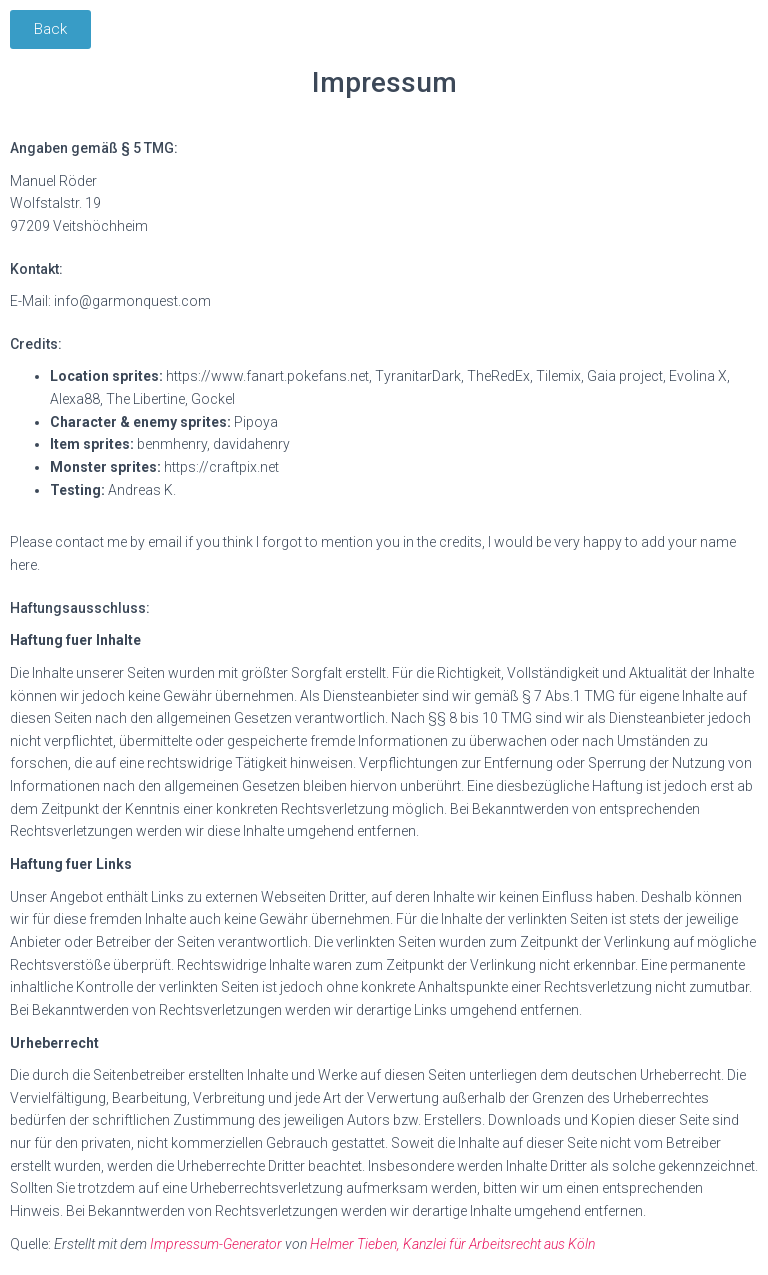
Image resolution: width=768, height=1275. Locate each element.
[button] (50, 29)
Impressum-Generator (216, 1244)
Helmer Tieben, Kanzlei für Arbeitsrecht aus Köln (452, 1244)
